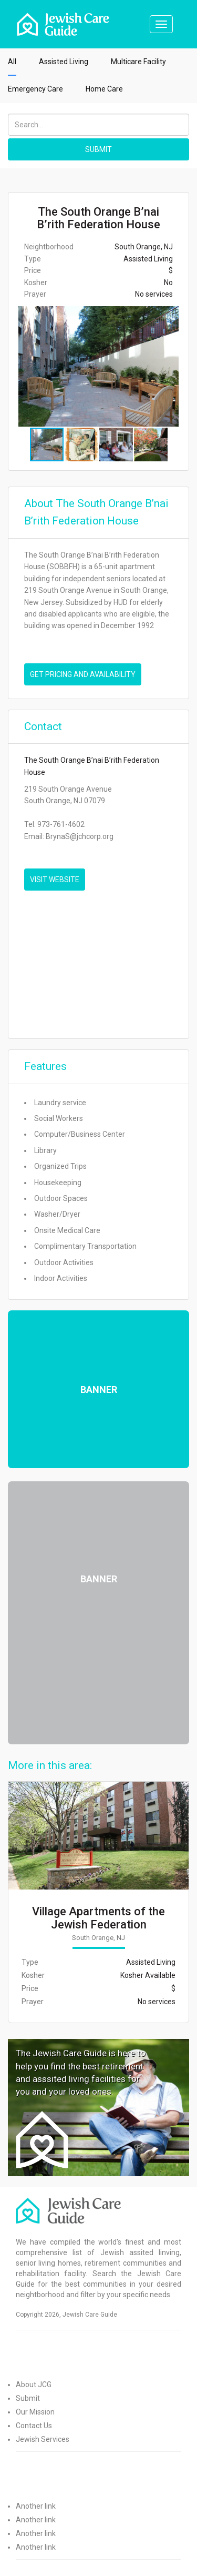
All (12, 61)
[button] (179, 366)
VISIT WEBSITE (54, 879)
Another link (36, 2506)
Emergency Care (35, 89)
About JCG (33, 2384)
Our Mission (35, 2412)
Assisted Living (63, 61)
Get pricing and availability (83, 674)
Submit (28, 2398)
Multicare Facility (138, 61)
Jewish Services (42, 2439)
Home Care (104, 89)
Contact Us (34, 2425)
